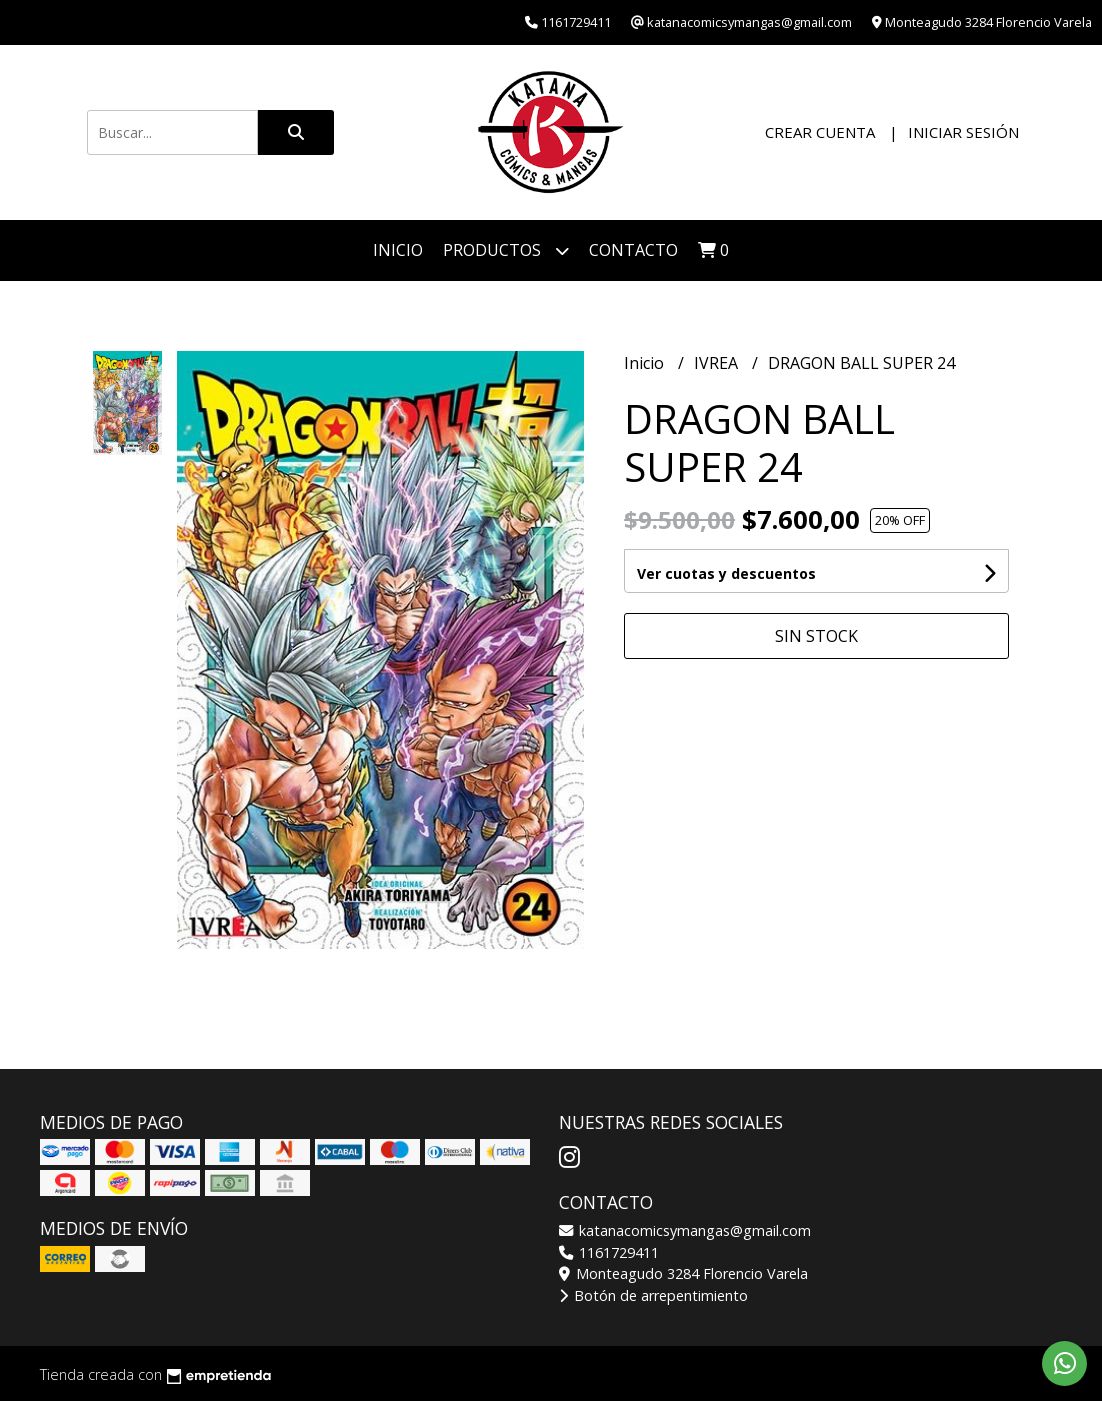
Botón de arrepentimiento (653, 1295)
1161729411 (609, 1252)
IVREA (718, 363)
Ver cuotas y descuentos (726, 573)
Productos (506, 250)
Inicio (398, 250)
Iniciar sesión (963, 132)
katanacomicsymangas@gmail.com (685, 1230)
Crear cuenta (820, 132)
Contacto (633, 250)
